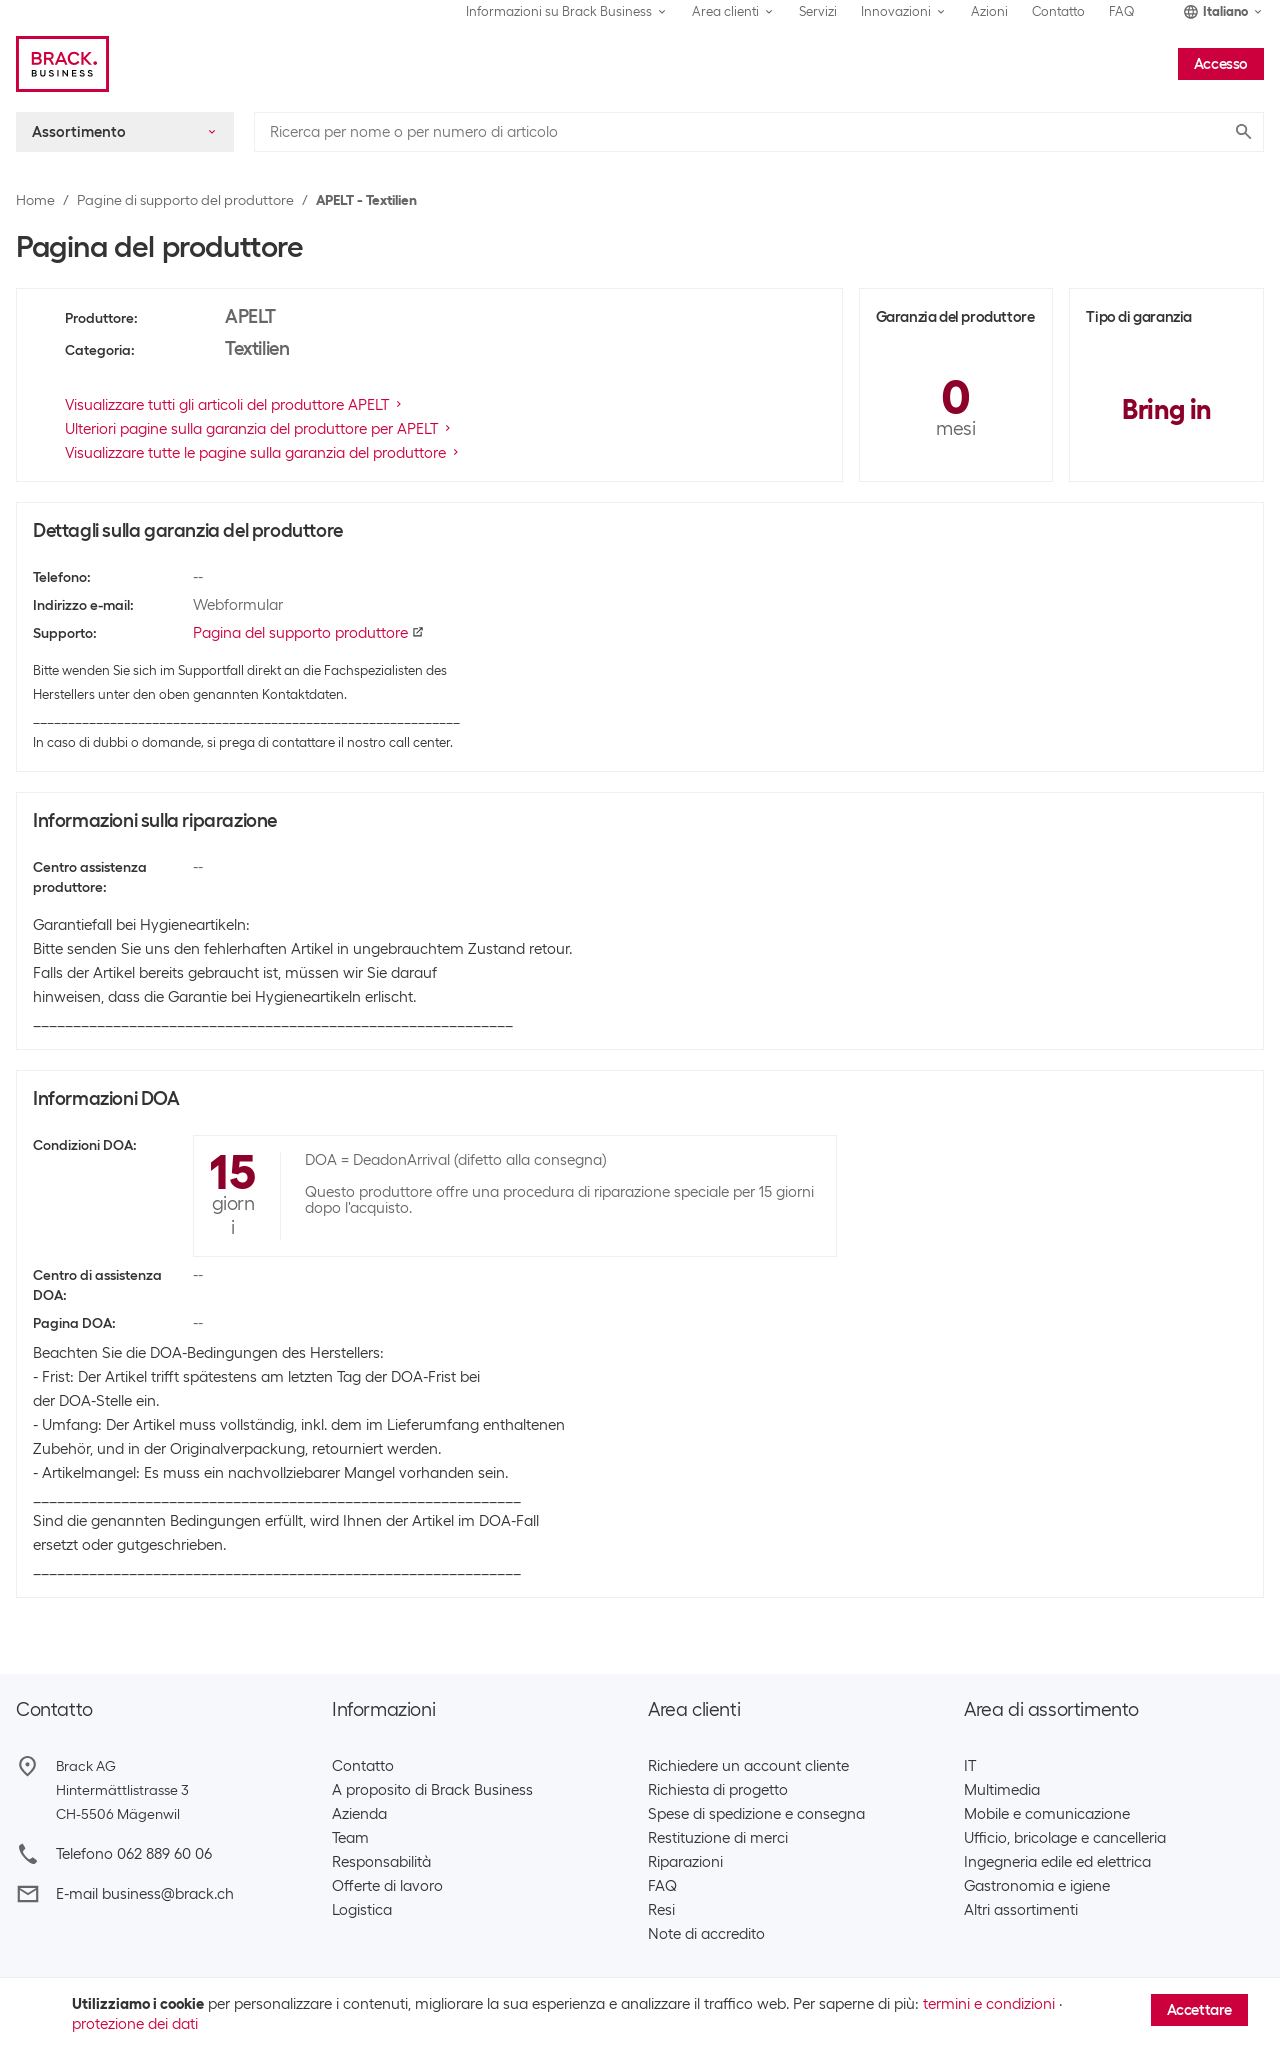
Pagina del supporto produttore (308, 633)
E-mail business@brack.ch (145, 1894)
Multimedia (1002, 1790)
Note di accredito (706, 1934)
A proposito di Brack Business (432, 1790)
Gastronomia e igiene (1037, 1886)
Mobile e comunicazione (1047, 1814)
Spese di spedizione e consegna (756, 1814)
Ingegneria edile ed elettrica (1057, 1862)
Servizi (818, 11)
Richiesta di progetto (718, 1790)
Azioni (989, 11)
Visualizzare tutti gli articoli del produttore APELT (235, 405)
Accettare (1199, 2010)
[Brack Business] (62, 64)
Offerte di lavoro (387, 1886)
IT (970, 1766)
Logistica (362, 1910)
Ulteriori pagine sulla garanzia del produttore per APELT (259, 429)
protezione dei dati (135, 2024)
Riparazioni (685, 1862)
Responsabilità (381, 1862)
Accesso (1221, 64)
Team (350, 1838)
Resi (661, 1910)
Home (35, 200)
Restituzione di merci (718, 1838)
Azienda (359, 1814)
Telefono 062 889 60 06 (134, 1854)
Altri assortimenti (1021, 1910)
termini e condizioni (989, 2004)
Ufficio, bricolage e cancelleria (1065, 1838)
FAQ (1122, 11)
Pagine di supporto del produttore (185, 200)
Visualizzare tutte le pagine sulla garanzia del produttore (263, 453)
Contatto (1058, 11)
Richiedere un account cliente (748, 1766)
